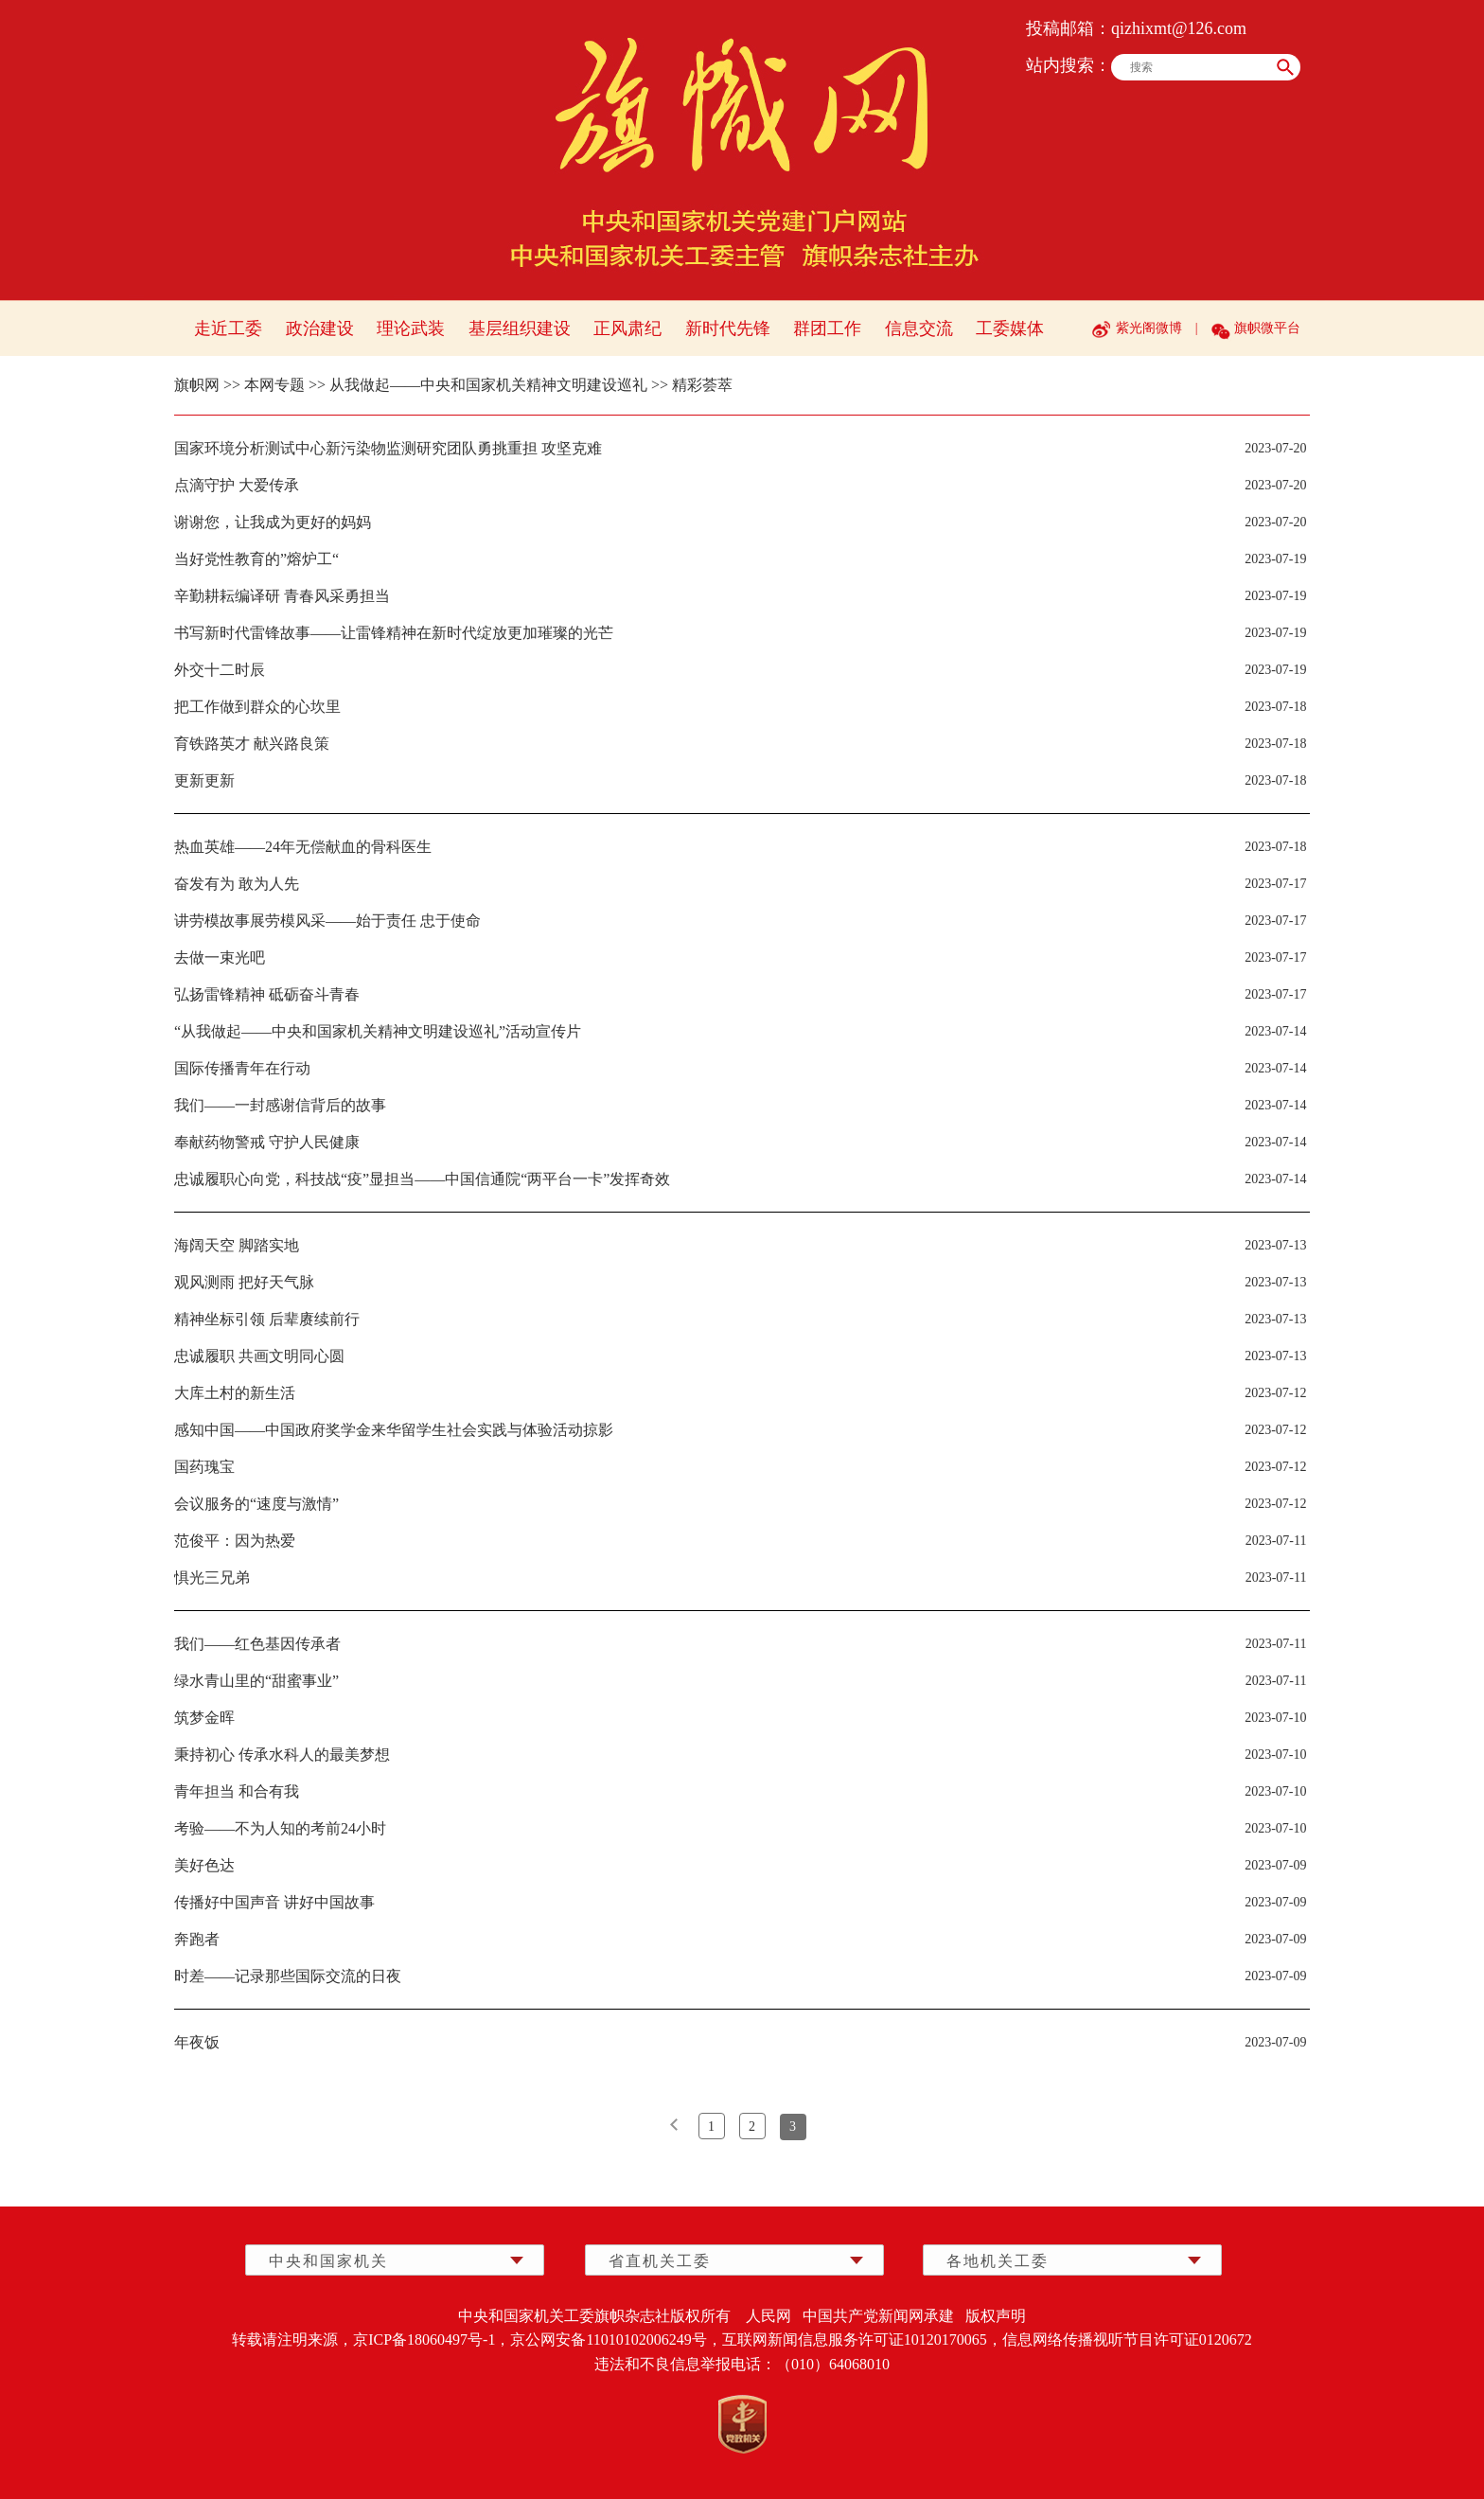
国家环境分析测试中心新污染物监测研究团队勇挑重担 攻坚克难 (388, 448)
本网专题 (274, 385)
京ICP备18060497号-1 (424, 2339)
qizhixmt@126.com (1178, 28)
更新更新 (204, 780)
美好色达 (204, 1865)
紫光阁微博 (1149, 328)
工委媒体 (1010, 328)
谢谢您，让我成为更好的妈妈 (272, 522)
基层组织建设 (519, 328)
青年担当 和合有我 (236, 1791)
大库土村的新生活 (234, 1393)
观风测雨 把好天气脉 (244, 1282)
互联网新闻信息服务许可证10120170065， (862, 2339)
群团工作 (827, 328)
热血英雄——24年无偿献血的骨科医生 (303, 847)
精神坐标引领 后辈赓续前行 (267, 1319)
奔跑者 (197, 1939)
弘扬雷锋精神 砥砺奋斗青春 (267, 994)
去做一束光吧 (219, 957)
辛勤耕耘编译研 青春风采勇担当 (282, 596)
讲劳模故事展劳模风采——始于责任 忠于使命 (327, 921)
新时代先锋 (727, 328)
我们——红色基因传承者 (257, 1644)
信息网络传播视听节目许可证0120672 (1127, 2339)
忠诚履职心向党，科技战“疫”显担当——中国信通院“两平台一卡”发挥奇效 (422, 1179)
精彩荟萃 (702, 385)
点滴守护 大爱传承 (236, 485)
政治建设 (320, 328)
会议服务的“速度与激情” (256, 1504)
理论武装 (411, 328)
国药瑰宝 (204, 1467)
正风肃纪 (627, 328)
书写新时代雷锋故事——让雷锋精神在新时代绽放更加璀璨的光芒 (393, 633)
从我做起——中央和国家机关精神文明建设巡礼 (488, 385)
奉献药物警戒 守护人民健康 (267, 1142)
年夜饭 (197, 2042)
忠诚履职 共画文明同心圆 (259, 1356)
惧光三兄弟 (212, 1577)
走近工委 (228, 328)
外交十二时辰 (219, 670)
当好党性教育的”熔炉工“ (256, 559)
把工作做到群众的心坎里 (257, 707)
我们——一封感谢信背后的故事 (280, 1105)
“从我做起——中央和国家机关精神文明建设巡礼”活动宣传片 (377, 1031)
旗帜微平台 (1267, 328)
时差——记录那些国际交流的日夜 (287, 1976)
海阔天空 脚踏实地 (236, 1245)
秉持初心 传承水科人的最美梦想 (282, 1754)
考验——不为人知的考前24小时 (280, 1828)
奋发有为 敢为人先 (236, 884)
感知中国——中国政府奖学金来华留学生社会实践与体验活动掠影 (393, 1430)
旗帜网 (197, 385)
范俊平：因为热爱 (234, 1541)
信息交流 (919, 328)
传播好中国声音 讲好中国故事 (274, 1902)
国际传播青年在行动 (242, 1068)
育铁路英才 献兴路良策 (251, 744)
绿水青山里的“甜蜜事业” (256, 1681)
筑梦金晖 (204, 1718)
